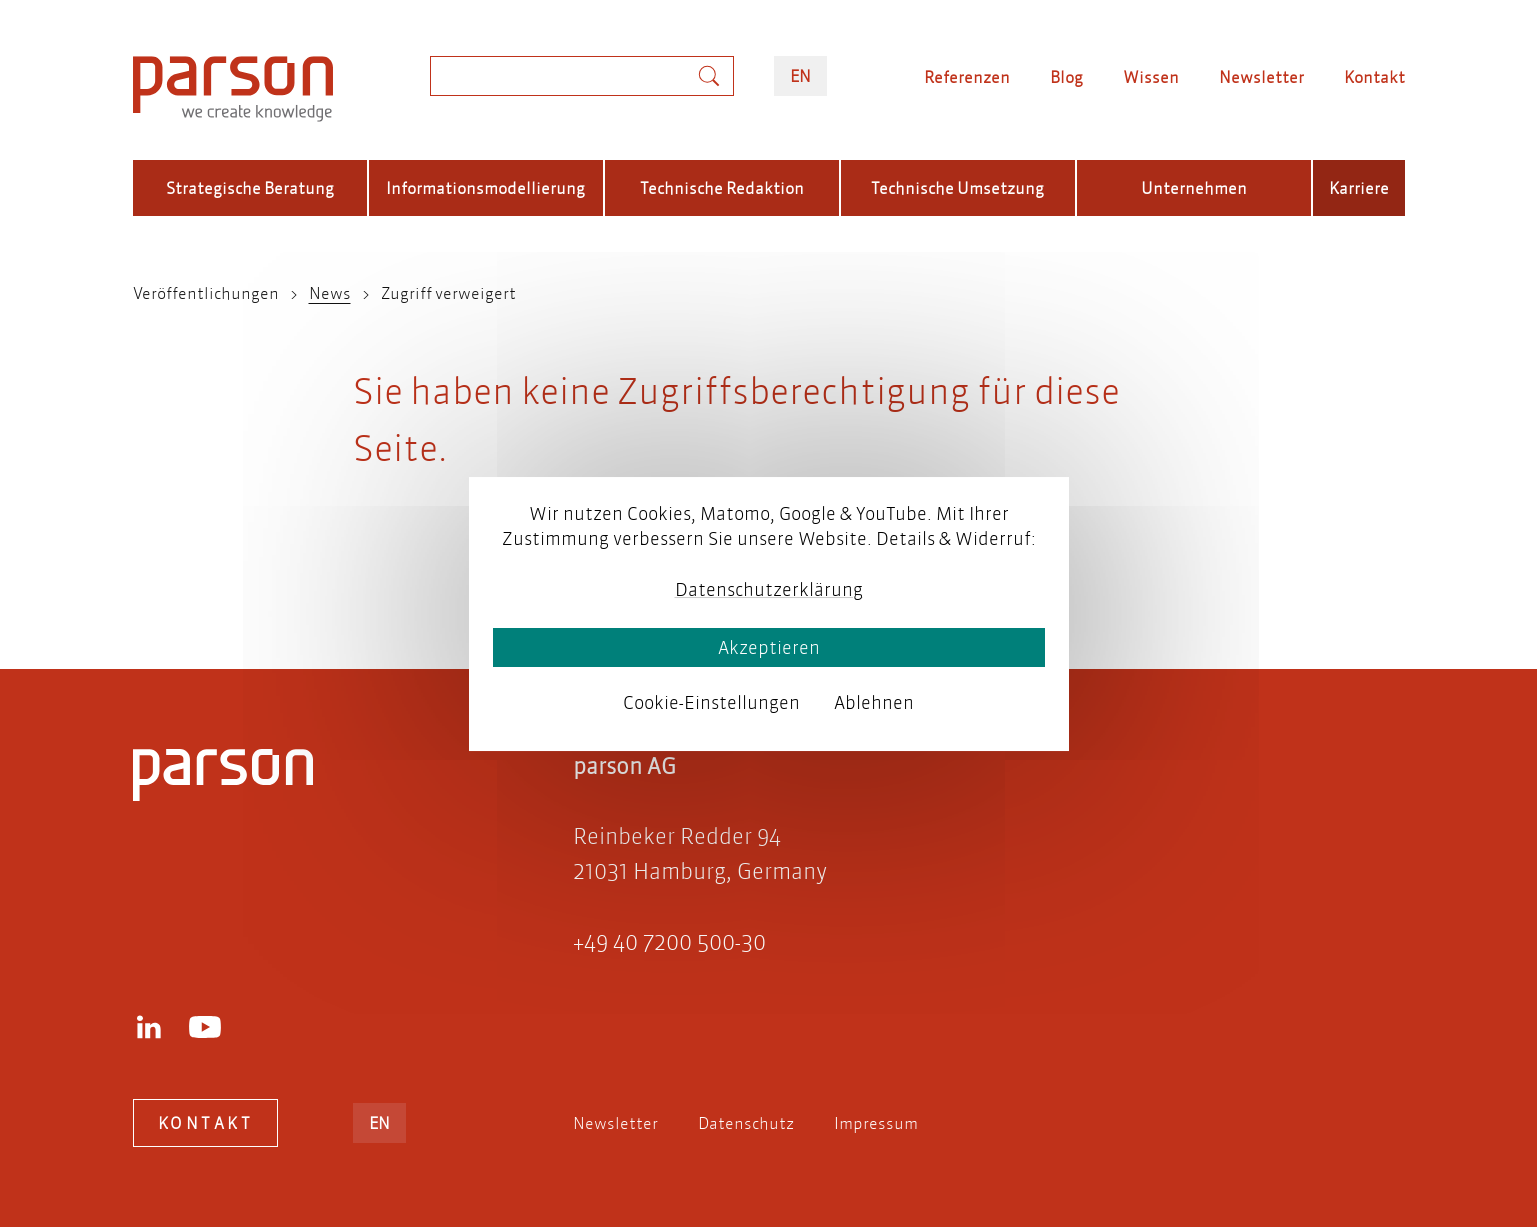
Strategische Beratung (250, 187)
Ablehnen (874, 702)
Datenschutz (746, 1122)
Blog (1066, 76)
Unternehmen (1194, 187)
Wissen (1151, 76)
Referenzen (967, 76)
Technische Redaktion (722, 187)
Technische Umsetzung (957, 187)
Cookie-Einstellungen (711, 702)
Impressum (876, 1122)
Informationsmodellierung (485, 187)
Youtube (205, 1027)
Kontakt (1374, 76)
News (330, 292)
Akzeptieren (769, 647)
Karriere (1359, 187)
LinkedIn (149, 1027)
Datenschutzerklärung (769, 589)
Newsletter (1261, 76)
